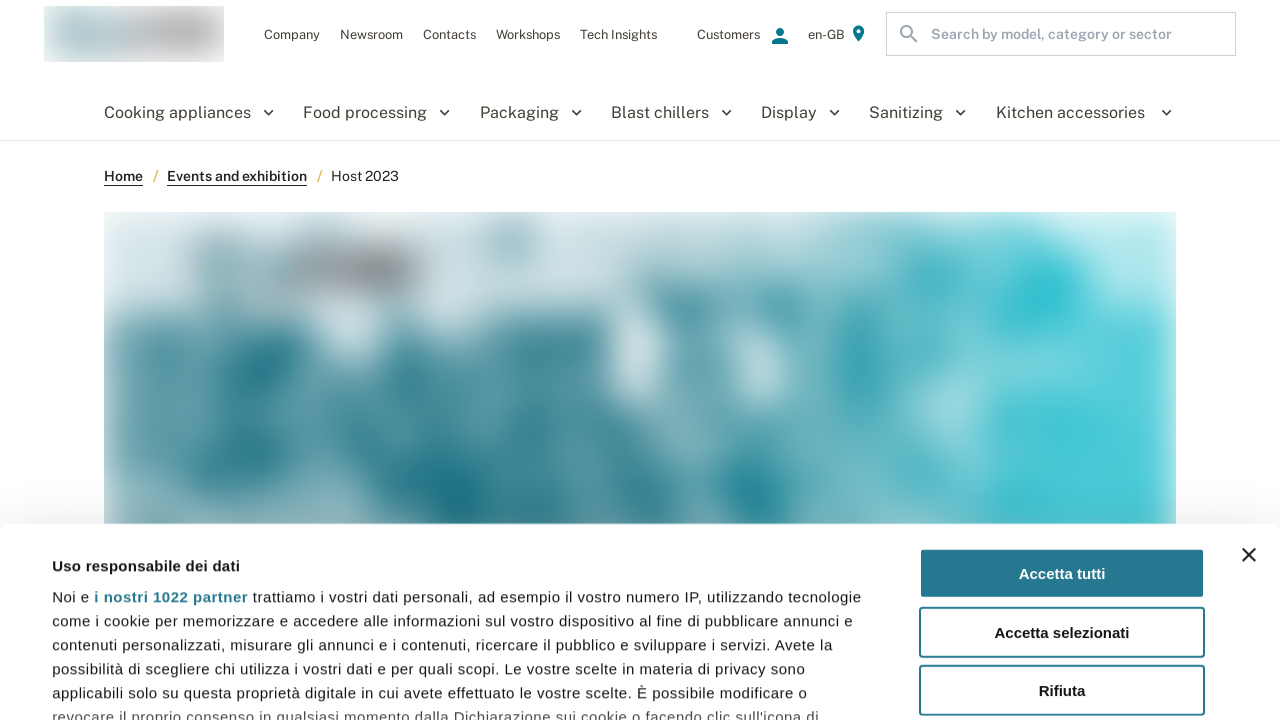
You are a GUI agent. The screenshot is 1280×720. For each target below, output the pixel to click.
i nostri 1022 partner (171, 434)
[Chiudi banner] (1249, 393)
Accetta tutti (1062, 411)
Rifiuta (1062, 528)
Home (123, 176)
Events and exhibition (237, 176)
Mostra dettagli (842, 680)
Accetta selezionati (1061, 469)
